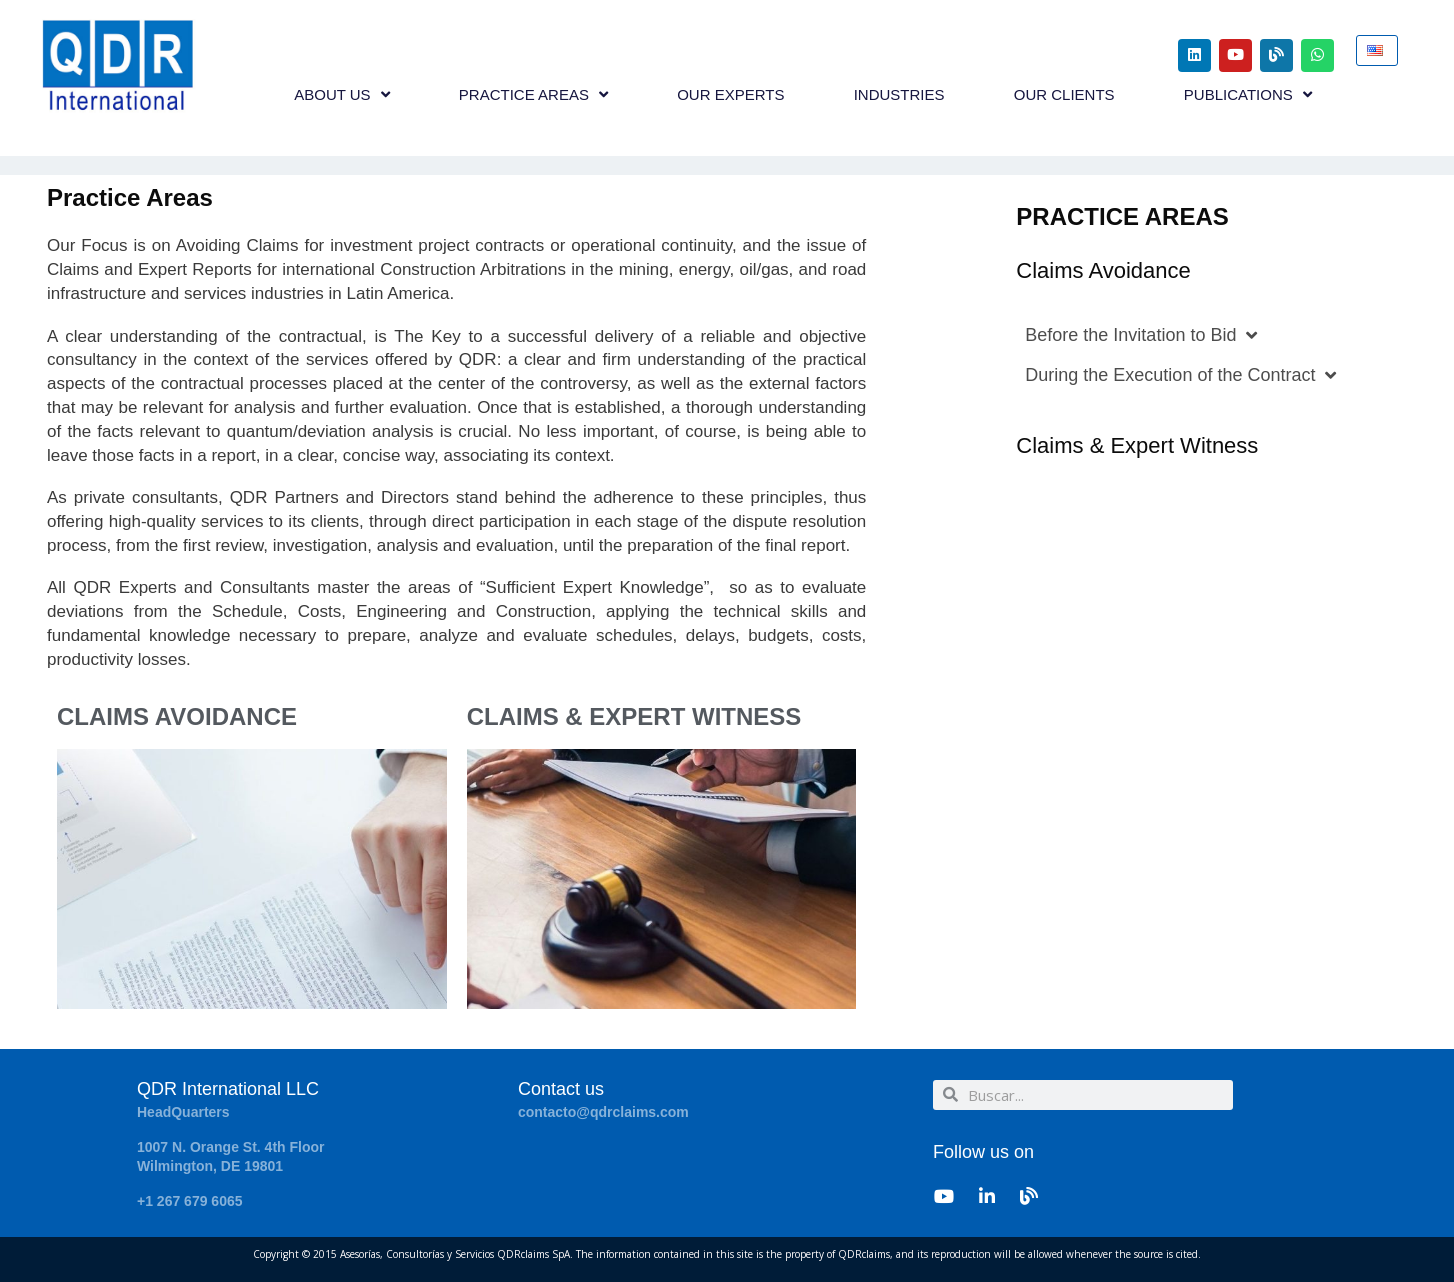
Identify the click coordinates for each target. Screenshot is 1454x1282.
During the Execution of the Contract (1180, 375)
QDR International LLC (228, 1089)
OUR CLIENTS (1064, 94)
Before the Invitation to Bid (1141, 335)
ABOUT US (341, 94)
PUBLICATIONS (1248, 94)
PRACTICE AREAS (533, 94)
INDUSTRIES (899, 94)
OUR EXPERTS (730, 94)
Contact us (561, 1089)
